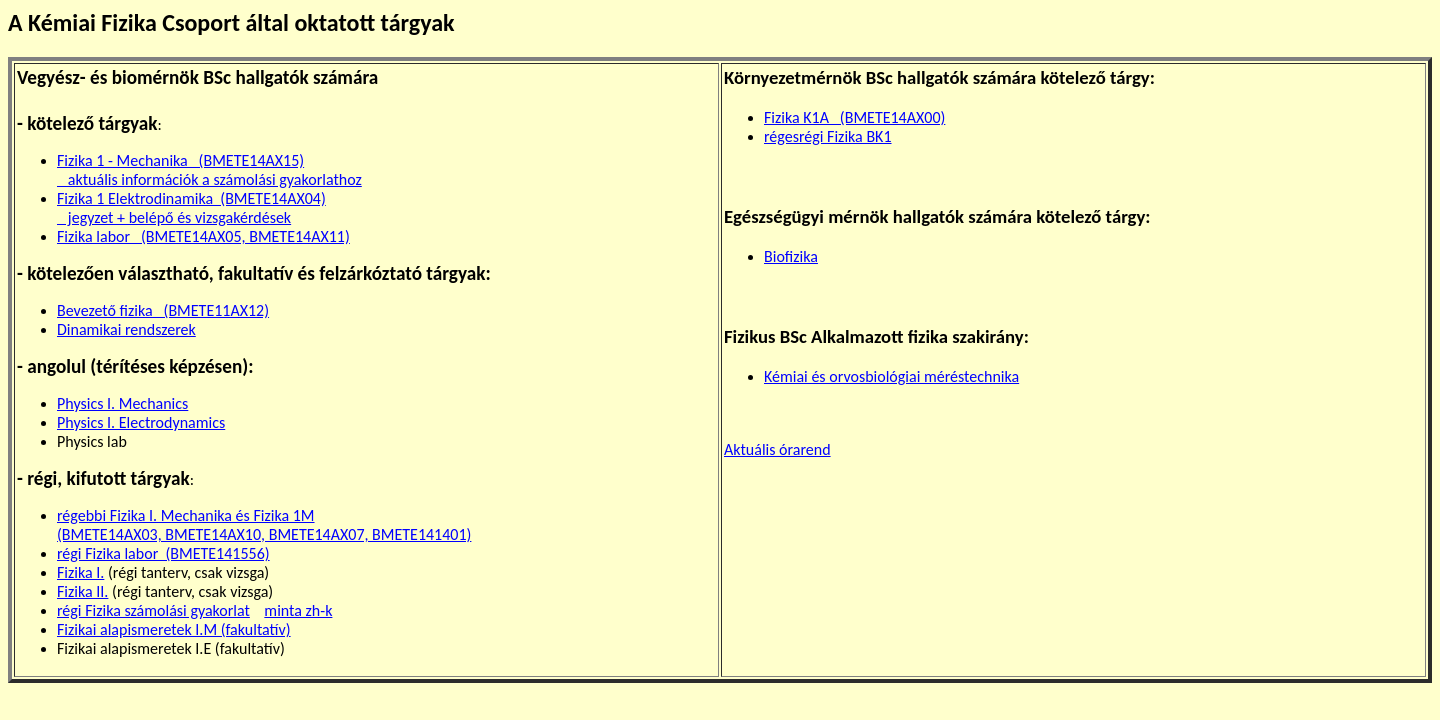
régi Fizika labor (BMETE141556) (163, 553)
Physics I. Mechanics (122, 403)
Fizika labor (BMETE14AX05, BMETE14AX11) (203, 236)
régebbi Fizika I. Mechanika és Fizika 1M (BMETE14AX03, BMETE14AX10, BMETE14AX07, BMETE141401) (264, 525)
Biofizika (791, 256)
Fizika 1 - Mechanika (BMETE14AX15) (180, 160)
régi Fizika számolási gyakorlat (153, 610)
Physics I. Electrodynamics (141, 422)
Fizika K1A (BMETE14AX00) (854, 117)
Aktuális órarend (777, 449)
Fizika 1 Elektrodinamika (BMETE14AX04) (191, 198)
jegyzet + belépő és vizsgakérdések (174, 217)
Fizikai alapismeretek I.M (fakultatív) (174, 629)
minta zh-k (298, 610)
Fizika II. (82, 591)
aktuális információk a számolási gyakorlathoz (209, 179)
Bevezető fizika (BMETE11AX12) (163, 310)
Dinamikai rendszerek (126, 329)
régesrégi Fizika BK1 (828, 136)
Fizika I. (80, 572)
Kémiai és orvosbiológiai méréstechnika (891, 376)
